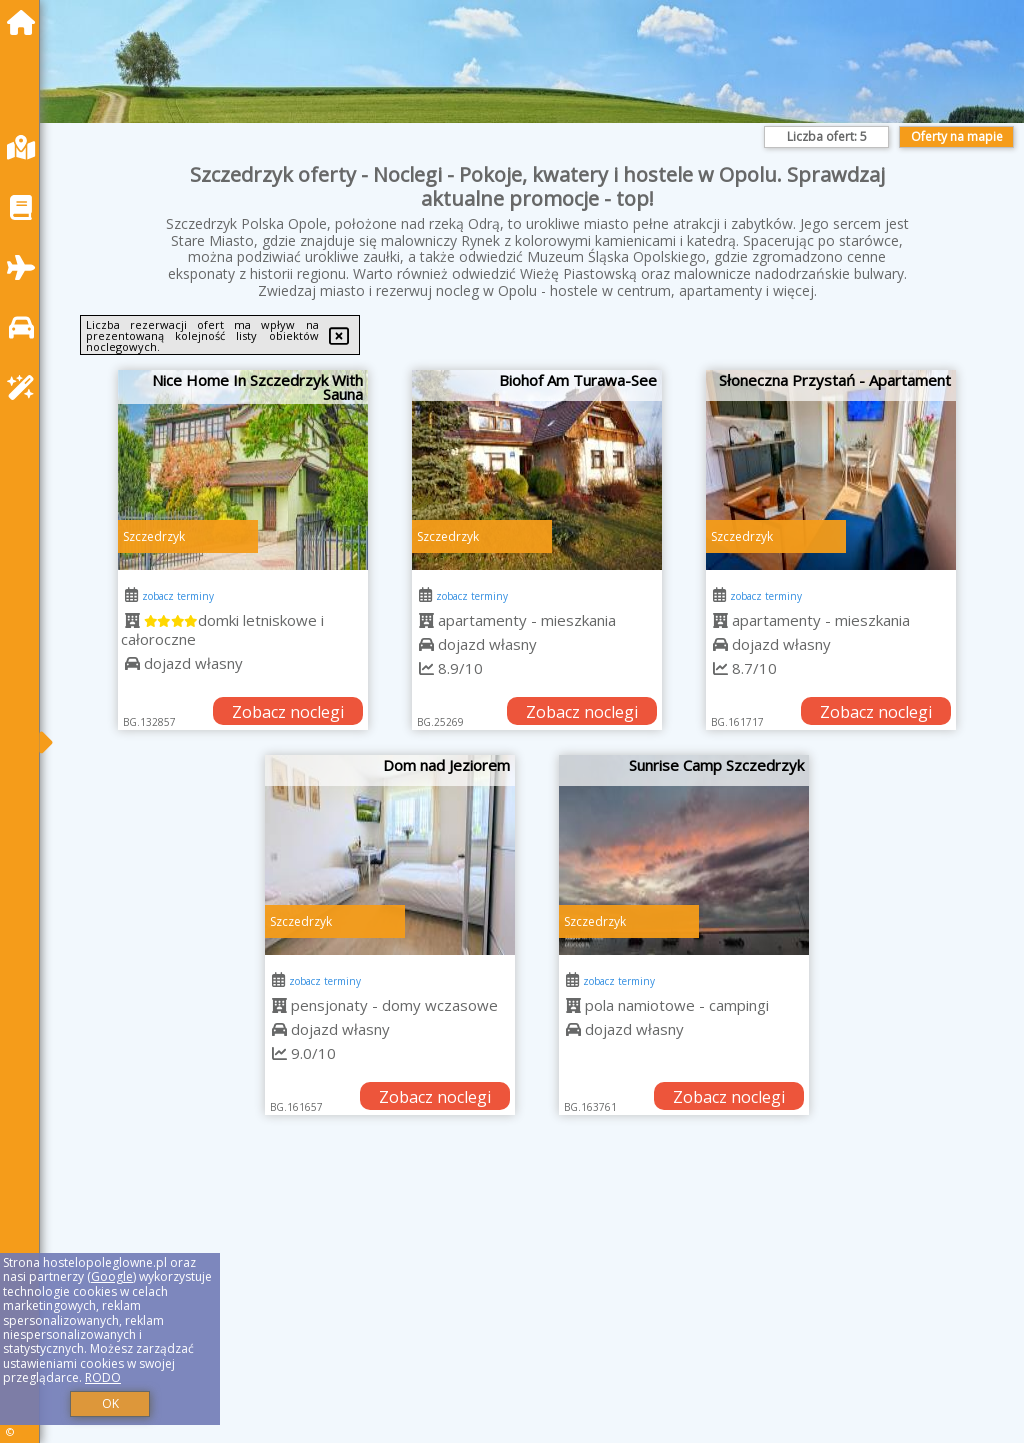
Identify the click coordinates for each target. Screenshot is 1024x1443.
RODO (103, 1377)
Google (112, 1276)
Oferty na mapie (957, 136)
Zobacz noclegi (288, 712)
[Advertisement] (537, 1304)
